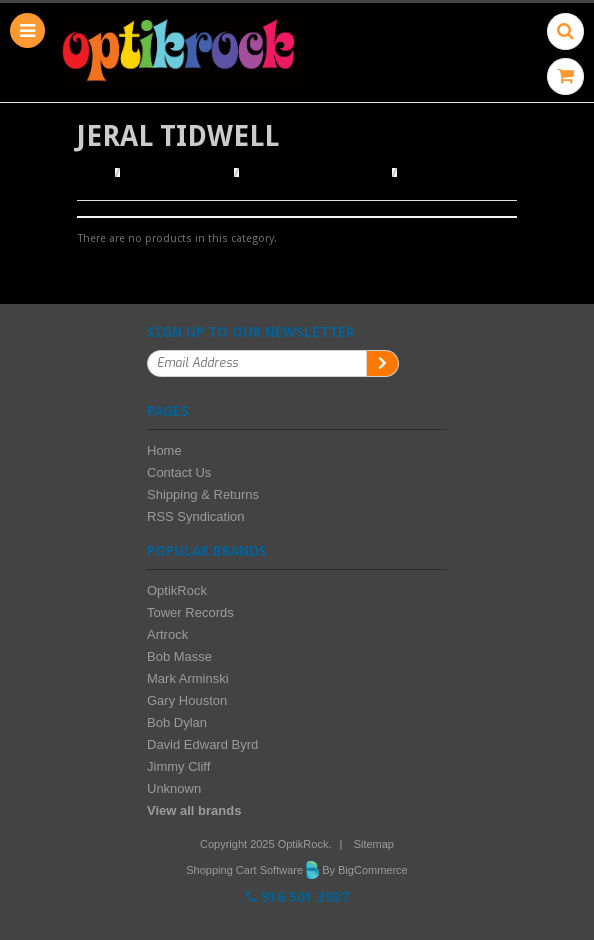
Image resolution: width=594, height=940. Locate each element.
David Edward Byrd (202, 744)
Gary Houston (187, 700)
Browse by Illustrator (315, 173)
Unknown (174, 788)
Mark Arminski (188, 678)
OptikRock (177, 590)
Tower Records (190, 612)
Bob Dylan (177, 722)
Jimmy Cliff (178, 766)
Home (93, 173)
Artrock (167, 634)
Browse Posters (178, 173)
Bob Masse (179, 656)
